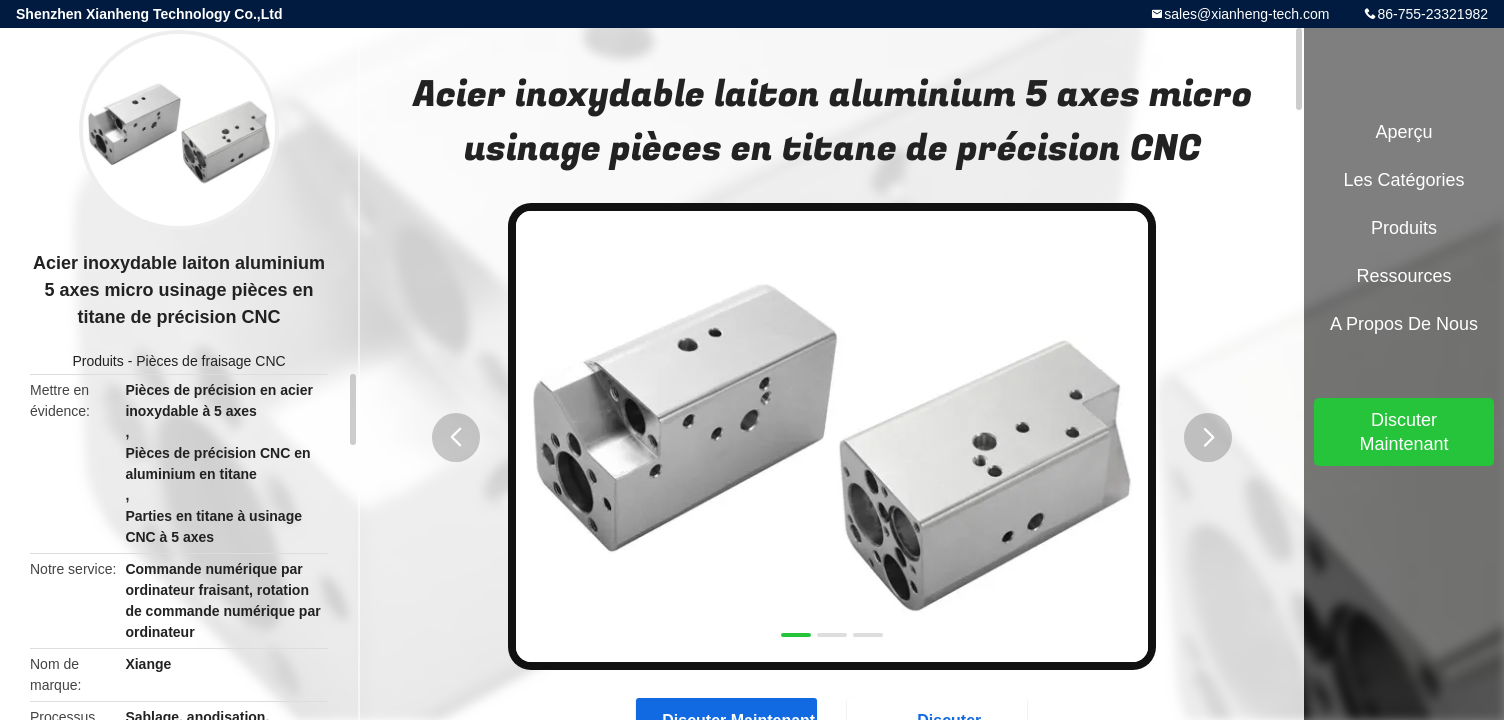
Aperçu (1403, 132)
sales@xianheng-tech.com (1246, 14)
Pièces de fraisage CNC (210, 361)
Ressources (1403, 276)
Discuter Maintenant (1403, 432)
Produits (97, 361)
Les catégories (1403, 180)
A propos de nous (1404, 324)
